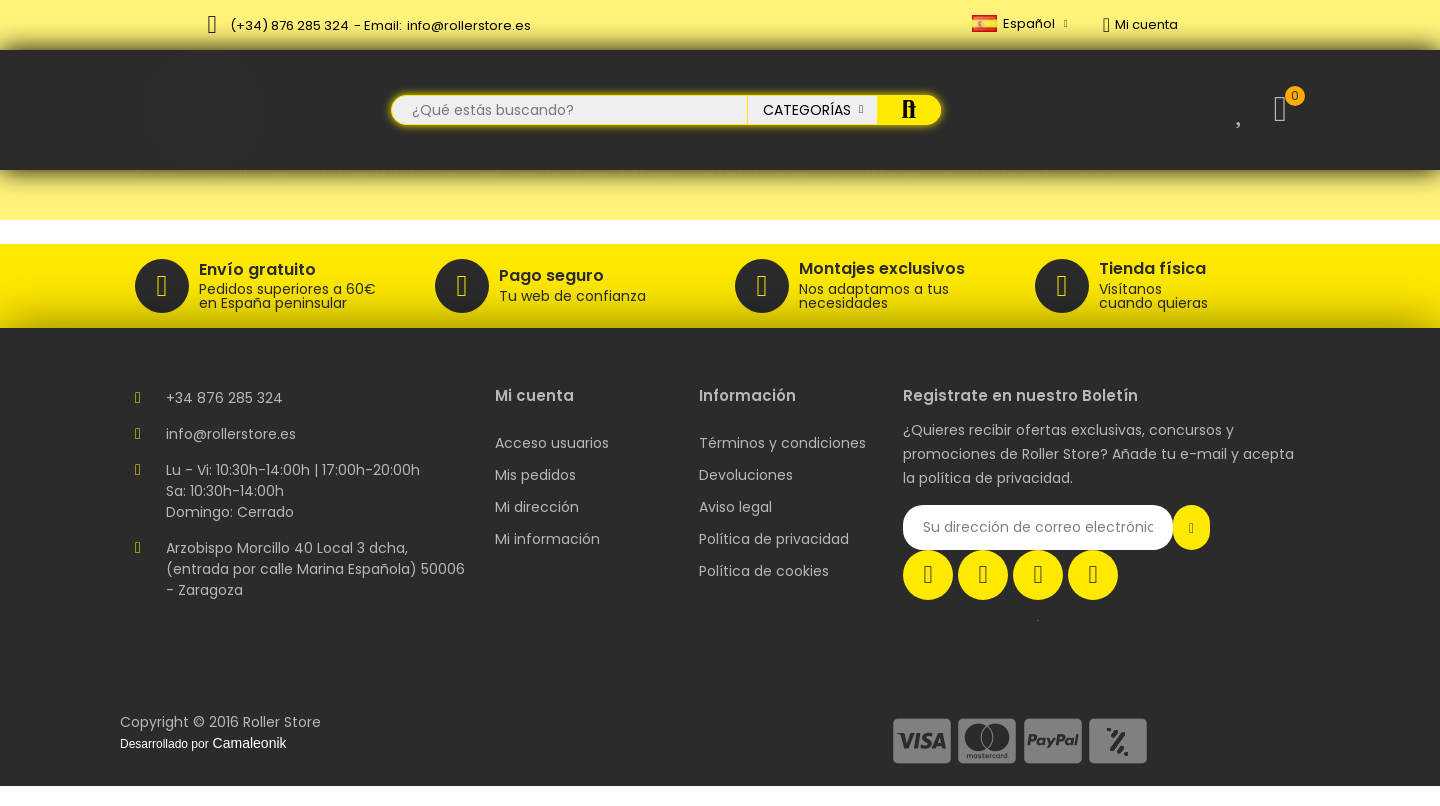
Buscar (909, 110)
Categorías (807, 110)
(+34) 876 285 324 (289, 25)
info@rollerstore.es (469, 25)
